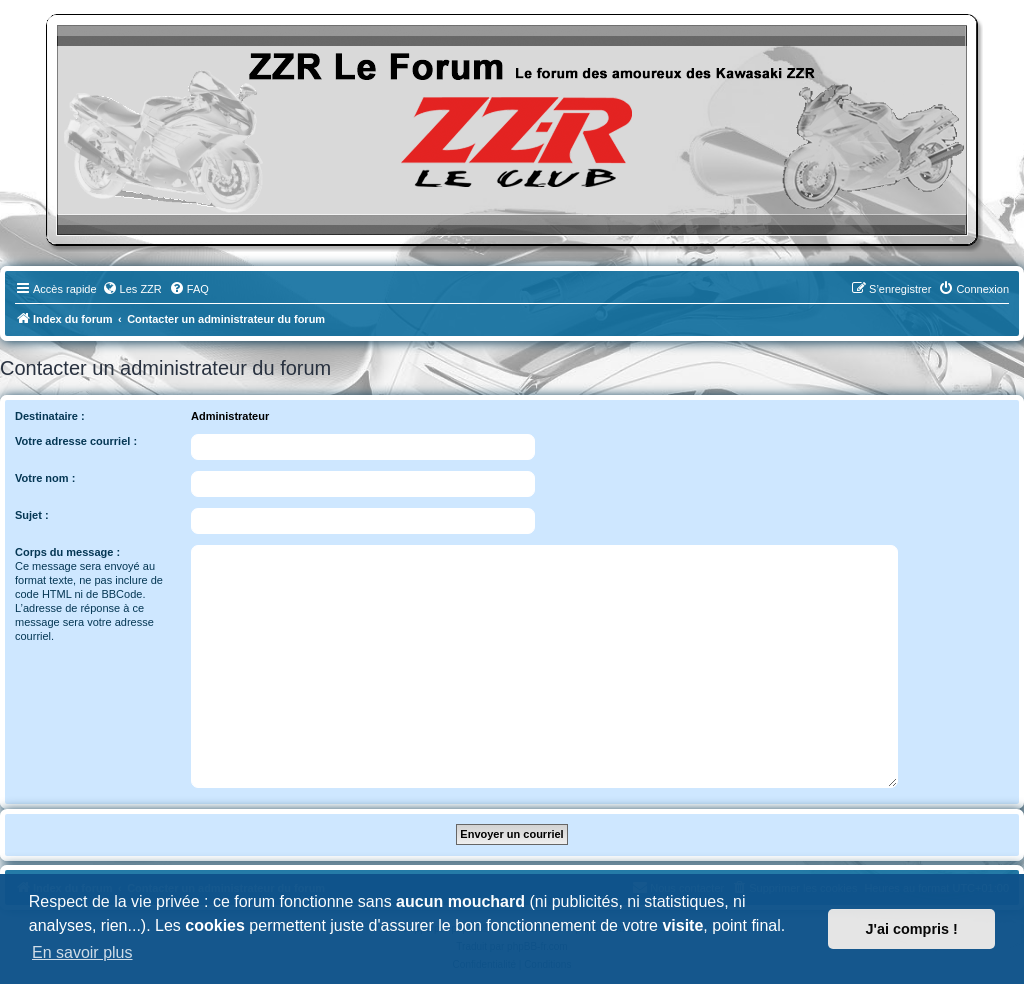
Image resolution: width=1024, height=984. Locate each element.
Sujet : (32, 515)
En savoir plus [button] (82, 952)
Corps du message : (67, 552)
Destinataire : (50, 416)
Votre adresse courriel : (76, 441)
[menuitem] (132, 289)
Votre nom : (45, 478)
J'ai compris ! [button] (912, 929)
